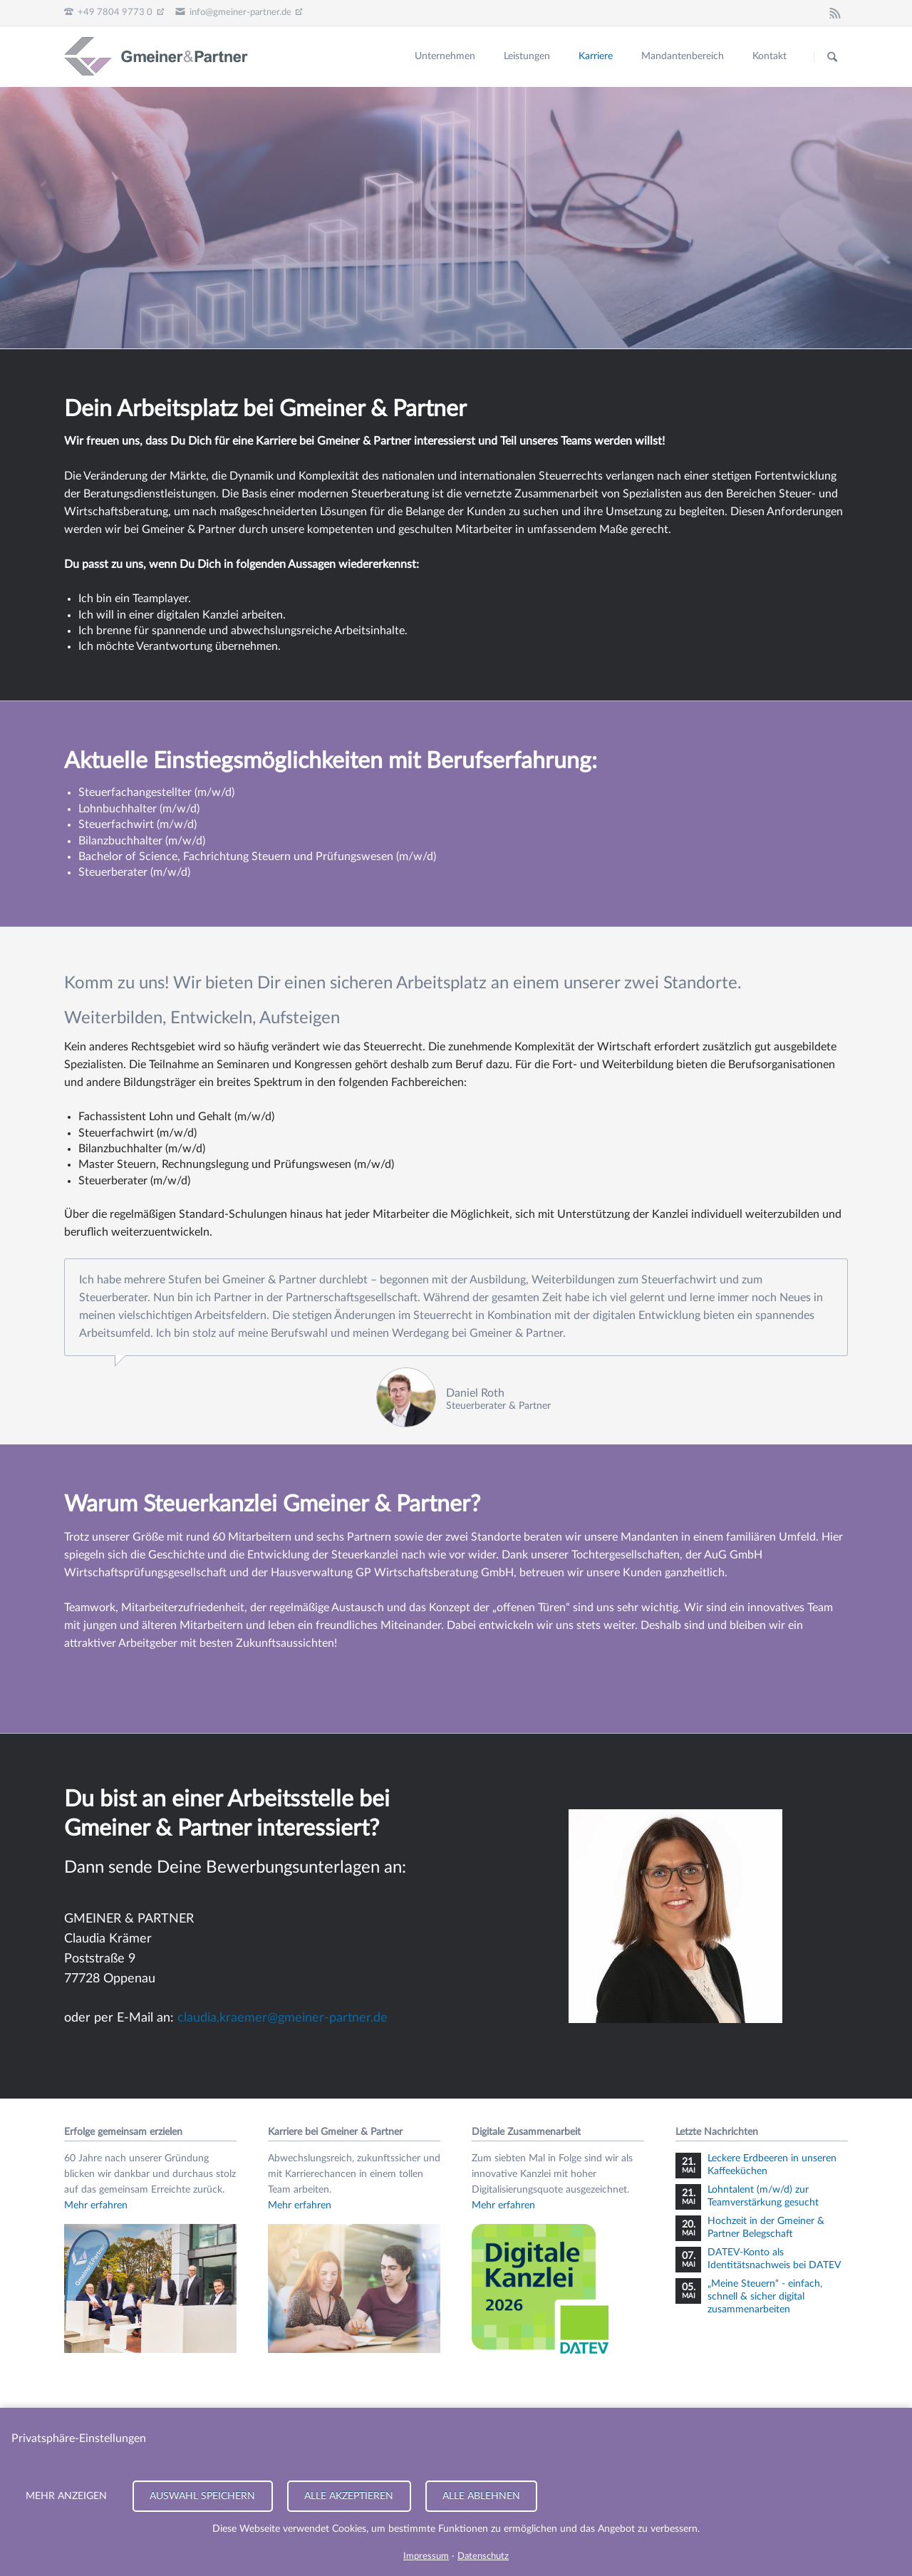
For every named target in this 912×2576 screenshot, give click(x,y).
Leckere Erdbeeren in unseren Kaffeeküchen (772, 2164)
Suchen (832, 57)
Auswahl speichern (202, 2495)
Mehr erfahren (96, 2205)
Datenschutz (483, 2556)
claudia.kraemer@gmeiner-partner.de (282, 2018)
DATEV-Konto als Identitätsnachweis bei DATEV (774, 2258)
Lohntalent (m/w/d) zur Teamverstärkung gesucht (763, 2196)
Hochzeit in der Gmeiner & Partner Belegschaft (766, 2227)
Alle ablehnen (481, 2495)
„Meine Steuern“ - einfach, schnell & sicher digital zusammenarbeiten (765, 2296)
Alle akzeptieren (348, 2495)
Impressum (426, 2556)
